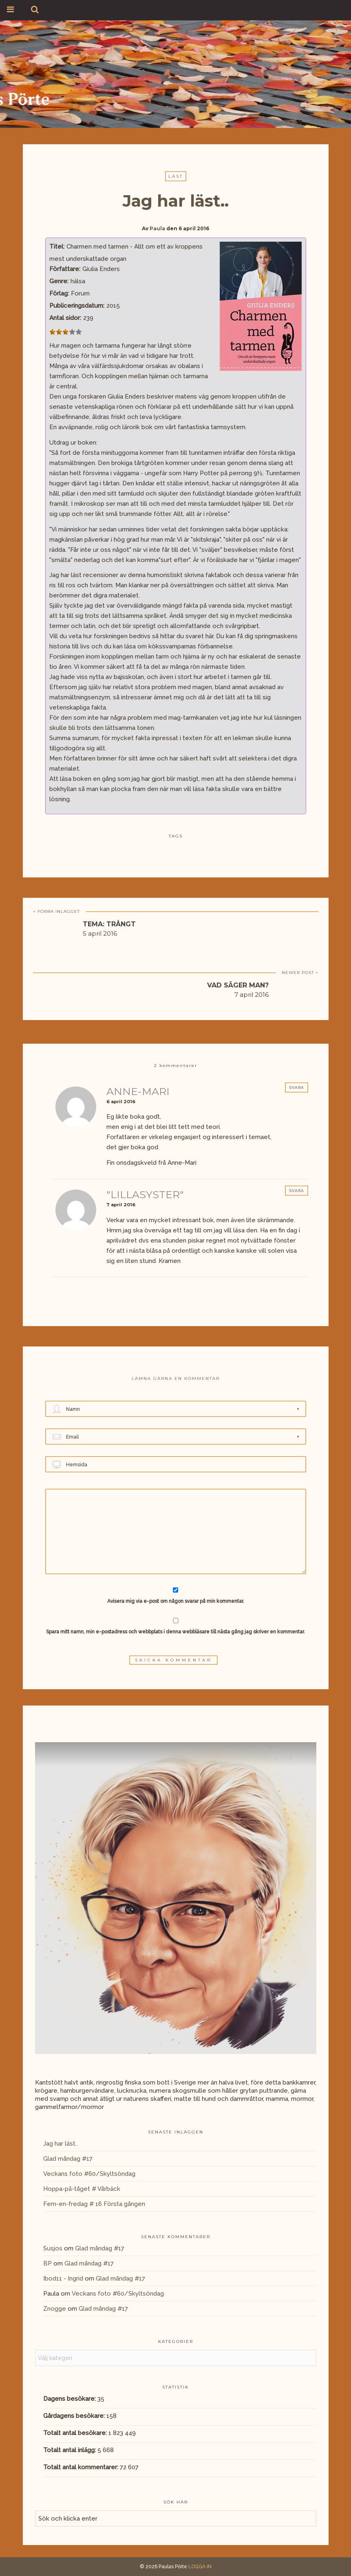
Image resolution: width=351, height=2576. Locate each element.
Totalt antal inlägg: (70, 2450)
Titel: (56, 246)
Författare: (64, 269)
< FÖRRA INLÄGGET (56, 911)
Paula (157, 228)
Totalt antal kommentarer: (81, 2467)
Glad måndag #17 (68, 2158)
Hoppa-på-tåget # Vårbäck (81, 2189)
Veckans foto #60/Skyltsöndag (89, 2173)
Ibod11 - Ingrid (63, 2278)
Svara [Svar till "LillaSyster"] (296, 1190)
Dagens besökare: (70, 2398)
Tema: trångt (109, 924)
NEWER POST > (300, 972)
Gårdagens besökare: (74, 2416)
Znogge (54, 2308)
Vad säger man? (238, 985)
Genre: (58, 281)
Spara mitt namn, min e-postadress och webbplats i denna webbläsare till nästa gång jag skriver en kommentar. (175, 1632)
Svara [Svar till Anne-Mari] (296, 1087)
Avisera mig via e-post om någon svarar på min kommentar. (175, 1595)
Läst (175, 176)
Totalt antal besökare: (75, 2433)
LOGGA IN (200, 2566)
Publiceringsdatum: (76, 305)
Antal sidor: (65, 318)
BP (47, 2263)
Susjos (52, 2248)
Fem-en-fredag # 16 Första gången (94, 2204)
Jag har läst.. (60, 2143)
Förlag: (59, 293)
